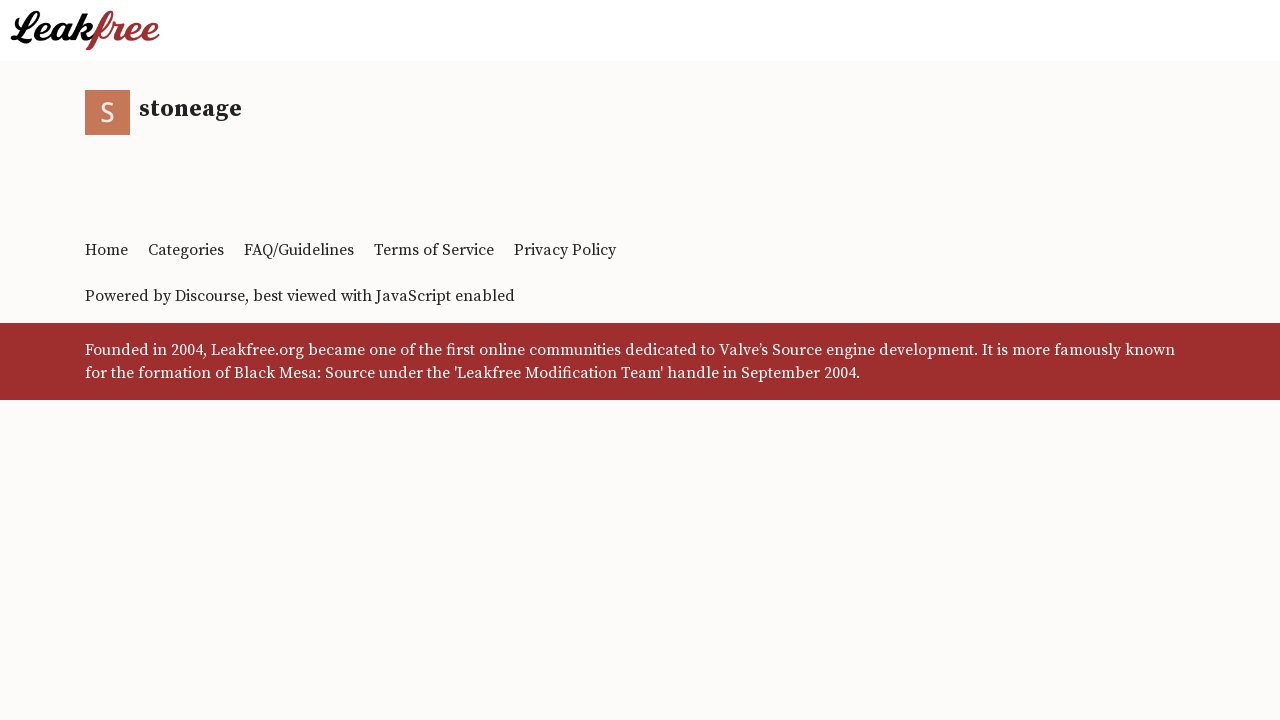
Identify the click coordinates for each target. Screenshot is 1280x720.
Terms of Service (434, 250)
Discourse (210, 296)
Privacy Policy (565, 250)
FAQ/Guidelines (299, 250)
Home (106, 250)
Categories (186, 250)
